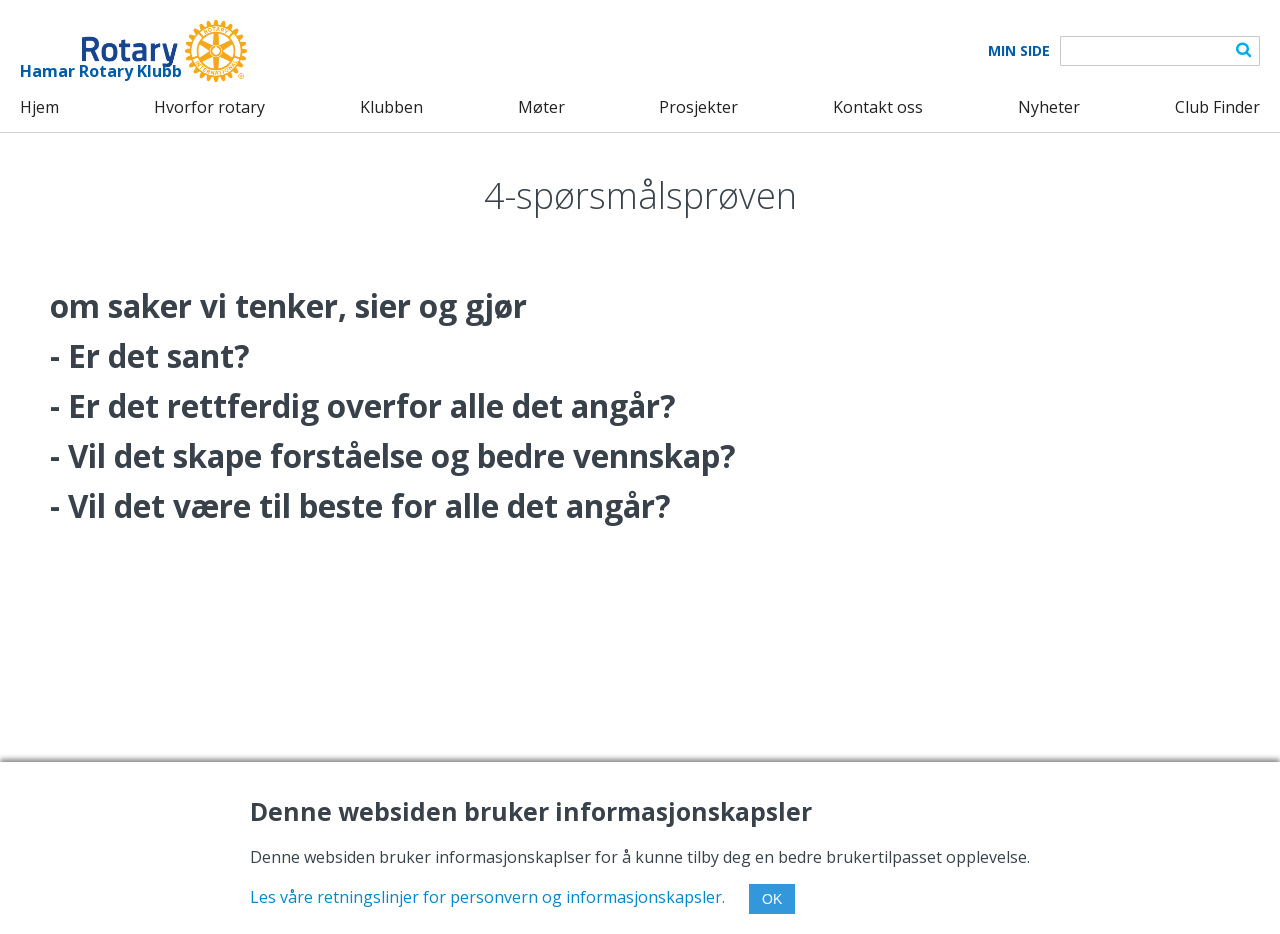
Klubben (391, 107)
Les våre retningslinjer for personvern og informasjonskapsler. (487, 897)
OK (772, 899)
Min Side (1019, 51)
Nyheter (1049, 107)
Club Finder (1217, 107)
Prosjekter (698, 107)
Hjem (39, 107)
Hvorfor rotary (209, 107)
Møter (541, 107)
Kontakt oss (878, 107)
